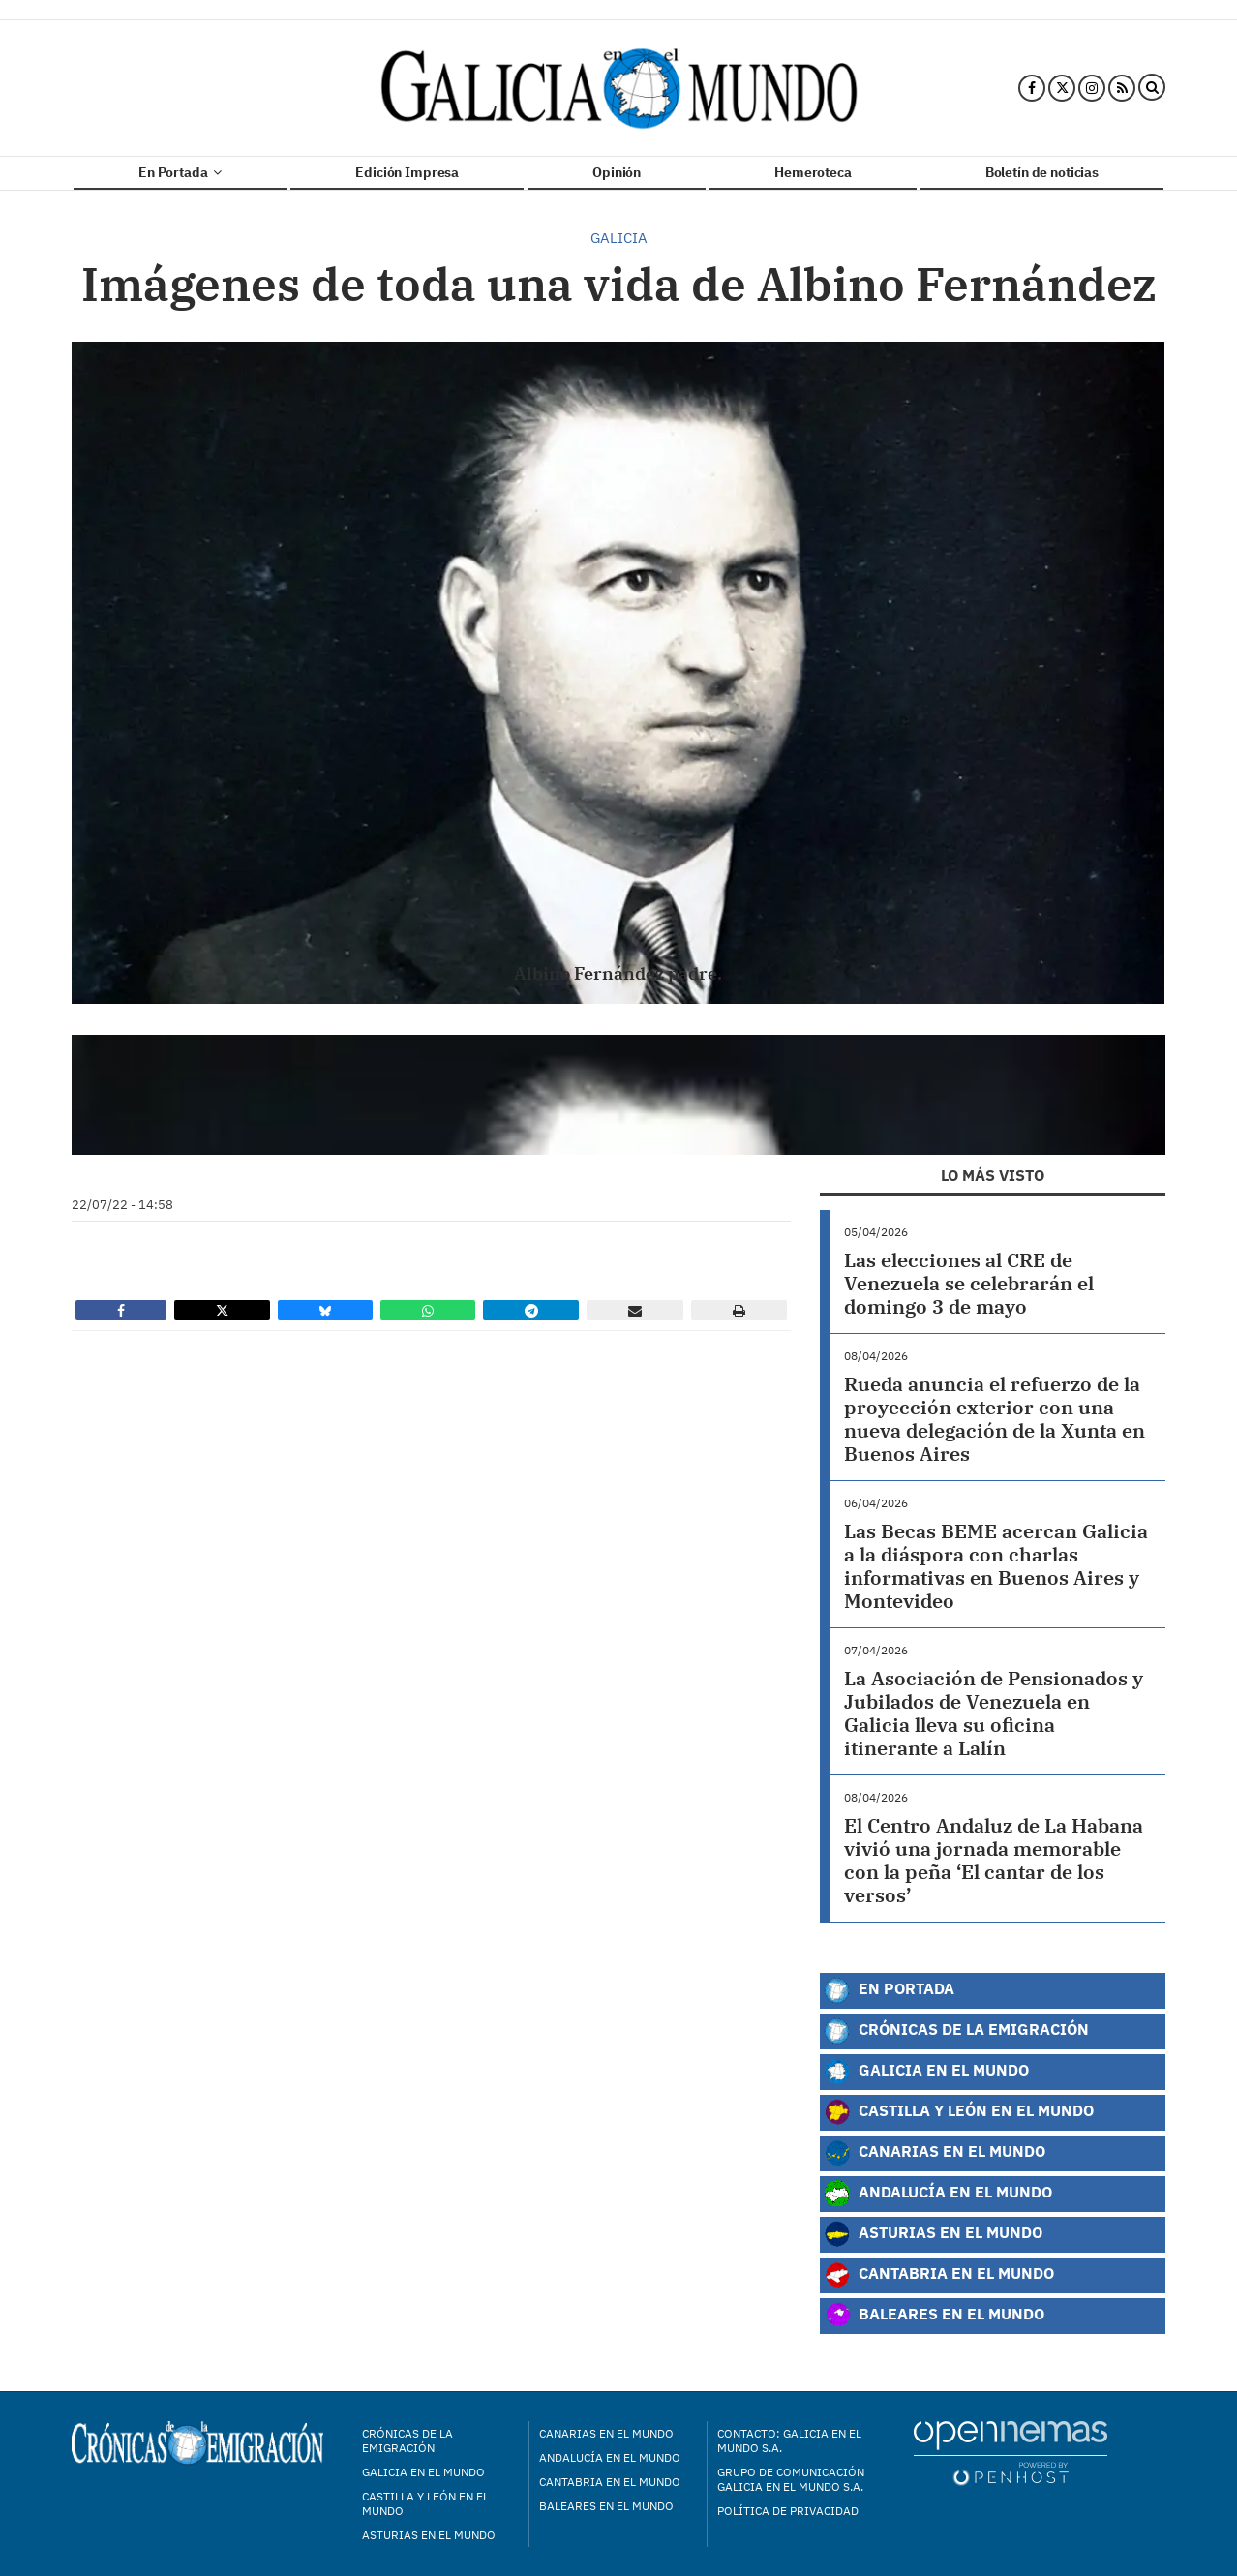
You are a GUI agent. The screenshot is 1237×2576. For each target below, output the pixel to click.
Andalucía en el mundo (609, 2457)
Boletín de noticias (1042, 172)
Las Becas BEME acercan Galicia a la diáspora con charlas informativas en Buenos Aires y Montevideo (996, 1566)
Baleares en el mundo (606, 2506)
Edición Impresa (407, 172)
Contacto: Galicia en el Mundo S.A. (789, 2440)
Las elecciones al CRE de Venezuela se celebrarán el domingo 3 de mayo (969, 1283)
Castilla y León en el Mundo (959, 2112)
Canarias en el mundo (606, 2433)
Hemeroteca (813, 172)
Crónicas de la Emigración (956, 2031)
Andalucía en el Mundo (938, 2193)
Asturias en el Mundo (933, 2234)
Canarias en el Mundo (934, 2153)
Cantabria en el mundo (609, 2481)
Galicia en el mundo (423, 2472)
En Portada (180, 172)
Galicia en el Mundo (926, 2071)
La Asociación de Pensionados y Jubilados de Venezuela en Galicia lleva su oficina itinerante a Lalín (993, 1713)
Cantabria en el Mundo (939, 2274)
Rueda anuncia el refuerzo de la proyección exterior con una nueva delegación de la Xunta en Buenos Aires (994, 1419)
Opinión (616, 172)
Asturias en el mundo (429, 2535)
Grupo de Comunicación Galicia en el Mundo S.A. (790, 2479)
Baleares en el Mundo (934, 2315)
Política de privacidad (788, 2510)
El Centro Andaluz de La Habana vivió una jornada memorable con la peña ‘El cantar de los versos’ (993, 1860)
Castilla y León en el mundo (425, 2503)
